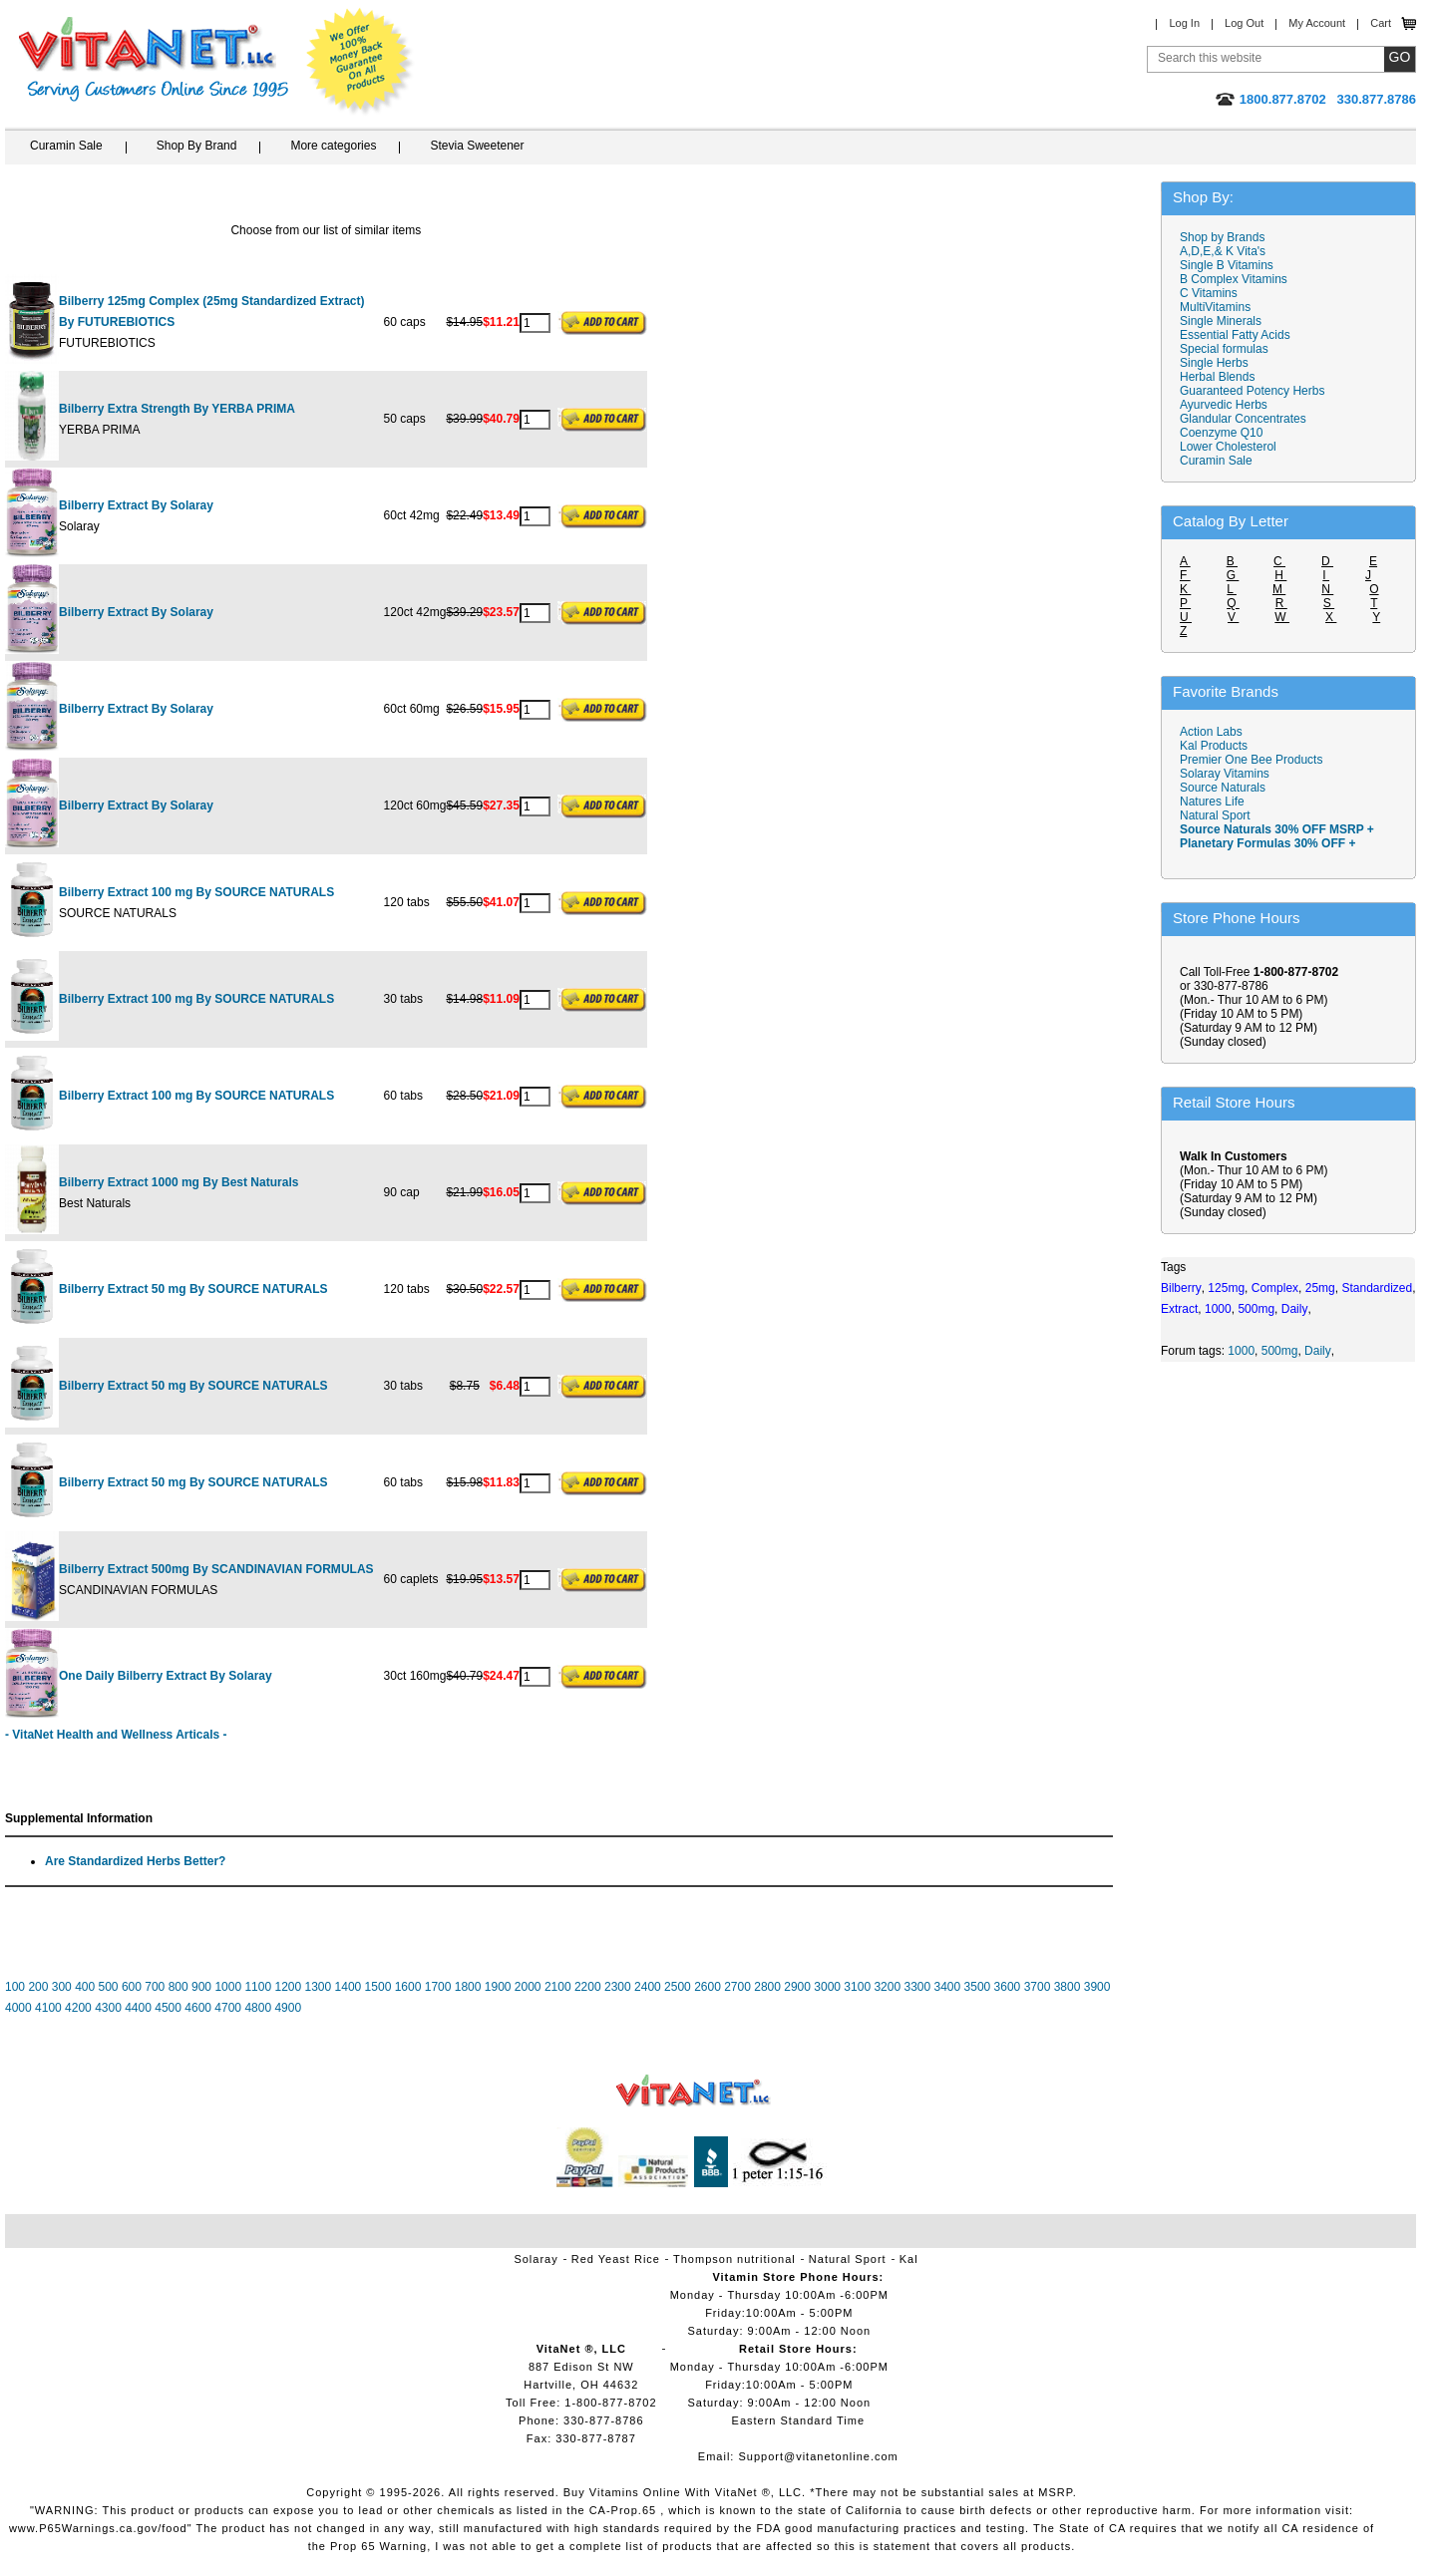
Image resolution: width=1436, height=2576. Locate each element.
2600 (707, 1987)
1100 (257, 1987)
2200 (587, 1987)
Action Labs (1211, 732)
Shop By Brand (197, 146)
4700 (227, 2008)
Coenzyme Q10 (1221, 433)
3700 (1037, 1987)
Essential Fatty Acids (1235, 335)
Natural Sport (1215, 815)
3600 (1007, 1987)
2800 (767, 1987)
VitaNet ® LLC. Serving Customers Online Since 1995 (153, 59)
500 (109, 1987)
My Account (1316, 23)
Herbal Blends (1217, 377)
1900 (498, 1987)
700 (155, 1987)
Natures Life (1212, 801)
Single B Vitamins (1226, 265)
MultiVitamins (1215, 307)
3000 (827, 1987)
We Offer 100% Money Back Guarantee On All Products (360, 62)
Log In (1184, 23)
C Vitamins (1209, 293)
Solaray (535, 2259)
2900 (797, 1987)
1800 (468, 1987)
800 (178, 1987)
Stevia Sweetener (477, 146)
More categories (333, 146)
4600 (197, 2008)
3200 (887, 1987)
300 (62, 1987)
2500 (677, 1987)
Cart (1380, 23)
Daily (1317, 1351)
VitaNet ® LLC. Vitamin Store (693, 2091)
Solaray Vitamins (1224, 774)
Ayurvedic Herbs (1223, 405)
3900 (1097, 1987)
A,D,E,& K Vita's (1222, 251)
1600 (408, 1987)
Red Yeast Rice (615, 2259)
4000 (18, 2008)
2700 (737, 1987)
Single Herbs (1214, 363)
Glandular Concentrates (1243, 419)
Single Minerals (1220, 321)
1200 (287, 1987)
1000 (227, 1987)
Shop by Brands (1227, 237)
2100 (557, 1987)
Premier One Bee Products (1251, 760)
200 (38, 1987)
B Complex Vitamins (1233, 279)
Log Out (1244, 23)
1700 (438, 1987)
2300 (617, 1987)
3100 (857, 1987)
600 (132, 1987)
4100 (48, 2008)
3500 (977, 1987)
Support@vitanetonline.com (818, 2456)
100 (15, 1987)
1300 (318, 1987)
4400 (138, 2008)
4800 (257, 2008)
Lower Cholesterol (1228, 447)
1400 (348, 1987)
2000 (528, 1987)
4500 (168, 2008)
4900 (287, 2008)
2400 (647, 1987)
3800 (1067, 1987)
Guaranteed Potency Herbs (1252, 391)
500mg (1279, 1351)
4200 (78, 2008)
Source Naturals (1222, 788)
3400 (947, 1987)
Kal (908, 2259)
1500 (378, 1987)
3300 (916, 1987)
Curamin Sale (66, 146)
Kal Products (1214, 746)
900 (201, 1987)
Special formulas (1224, 349)
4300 (108, 2008)
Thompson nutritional (734, 2259)
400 (85, 1987)
